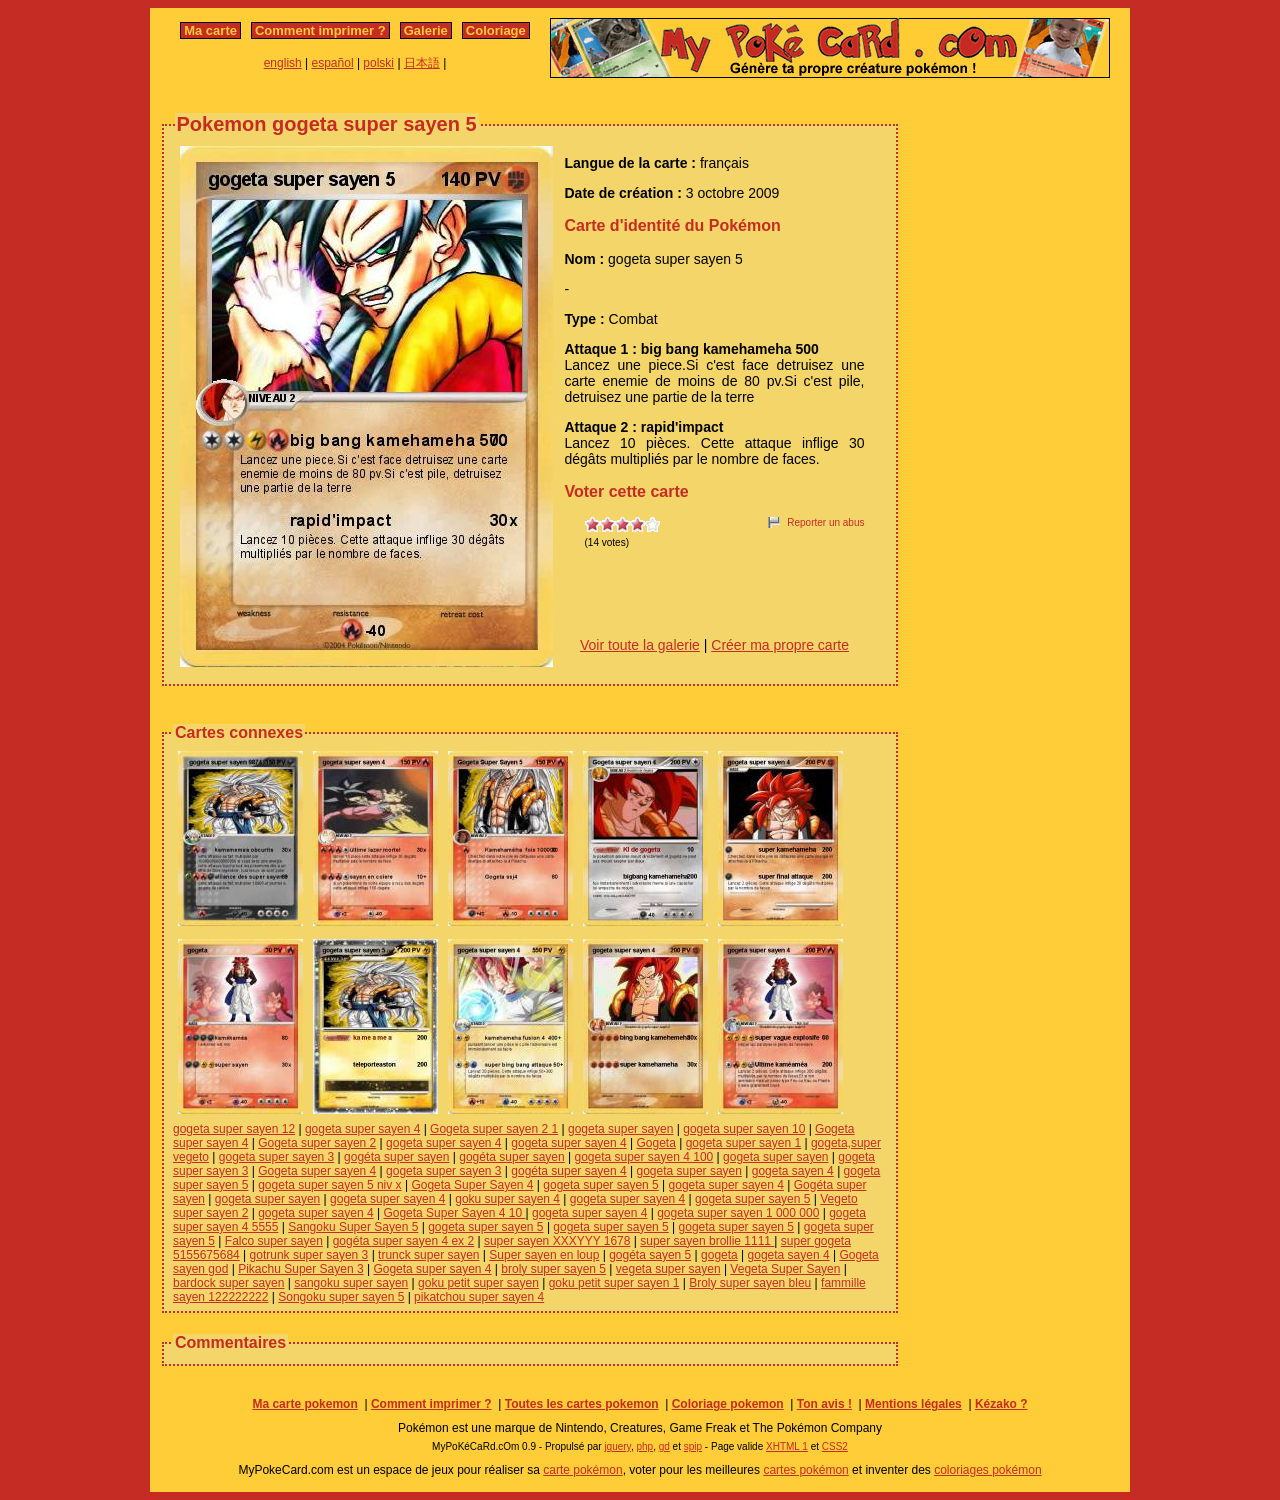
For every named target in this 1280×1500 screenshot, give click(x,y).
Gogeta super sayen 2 (317, 1143)
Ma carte (210, 30)
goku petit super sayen (478, 1283)
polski (378, 63)
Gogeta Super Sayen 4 (472, 1185)
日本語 (422, 63)
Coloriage (496, 30)
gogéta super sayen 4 (568, 1171)
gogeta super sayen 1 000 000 (738, 1213)
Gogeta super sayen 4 (317, 1171)
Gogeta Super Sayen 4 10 (454, 1213)
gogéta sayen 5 (650, 1255)
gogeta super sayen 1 (743, 1143)
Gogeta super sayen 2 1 (494, 1129)
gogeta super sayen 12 (234, 1129)
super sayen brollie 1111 (707, 1241)
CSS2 (835, 1446)
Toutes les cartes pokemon (582, 1404)
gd (664, 1446)
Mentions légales (913, 1404)
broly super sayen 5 (553, 1269)
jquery (617, 1446)
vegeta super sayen (668, 1269)
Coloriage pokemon (728, 1404)
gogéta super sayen (396, 1157)
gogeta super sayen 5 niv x (329, 1185)
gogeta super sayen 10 (744, 1129)
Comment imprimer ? (320, 30)
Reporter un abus (825, 522)
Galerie (426, 30)
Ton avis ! (824, 1404)
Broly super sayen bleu (750, 1283)
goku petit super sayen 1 (614, 1283)
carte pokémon (582, 1470)
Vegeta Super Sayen (785, 1269)
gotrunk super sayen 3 (309, 1255)
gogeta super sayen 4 (362, 1129)
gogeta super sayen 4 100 (643, 1157)
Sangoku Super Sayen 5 (353, 1227)
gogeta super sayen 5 (600, 1185)
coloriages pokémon (987, 1470)
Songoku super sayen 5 (341, 1297)
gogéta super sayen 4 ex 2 (403, 1241)
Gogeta (656, 1143)
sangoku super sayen (351, 1283)
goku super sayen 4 (507, 1199)
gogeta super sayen (620, 1129)
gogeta (719, 1255)
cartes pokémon (805, 1470)
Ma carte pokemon (304, 1404)
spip (693, 1446)
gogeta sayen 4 (793, 1171)
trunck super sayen (428, 1255)
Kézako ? (1001, 1404)
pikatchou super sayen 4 (479, 1297)
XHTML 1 (787, 1446)
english (283, 63)
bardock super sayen (228, 1283)
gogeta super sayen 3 (276, 1157)
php (644, 1446)
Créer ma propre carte (780, 645)
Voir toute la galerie (640, 645)
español (333, 63)
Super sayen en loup (544, 1255)
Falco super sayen (274, 1241)
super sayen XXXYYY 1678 (557, 1241)
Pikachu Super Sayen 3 (300, 1269)
